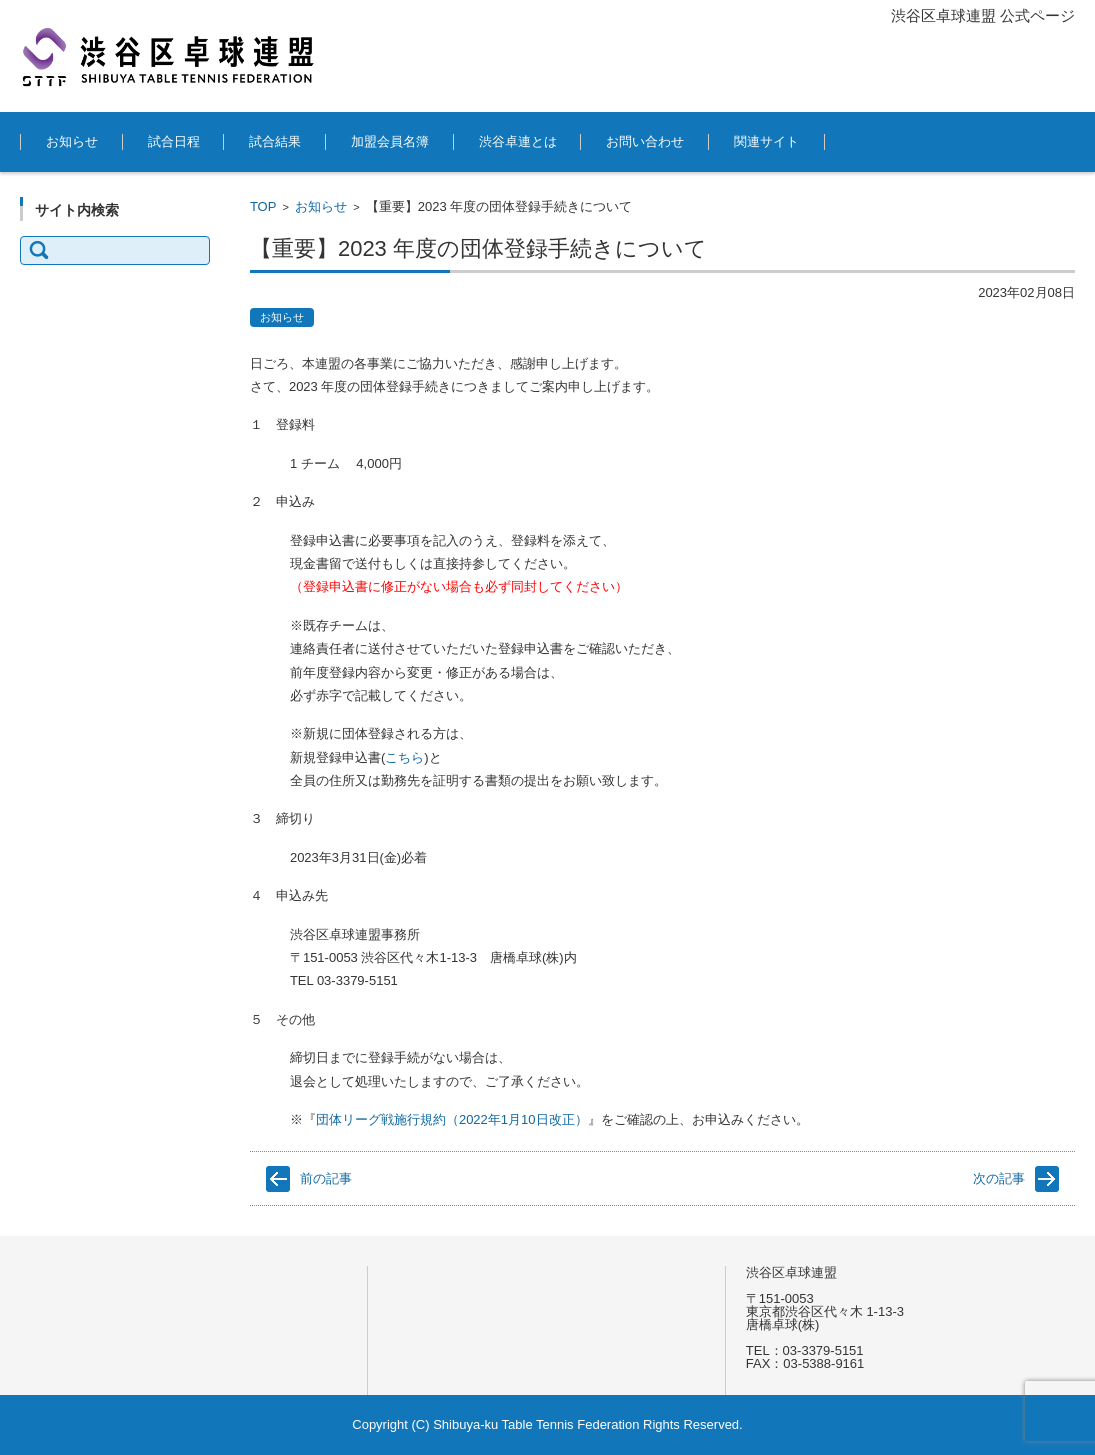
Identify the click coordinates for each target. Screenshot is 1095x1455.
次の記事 (999, 1178)
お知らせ (72, 141)
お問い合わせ (645, 141)
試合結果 (275, 141)
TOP (263, 206)
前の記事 (326, 1178)
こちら (404, 757)
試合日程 (174, 141)
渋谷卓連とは (518, 141)
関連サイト (766, 141)
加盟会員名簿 (390, 141)
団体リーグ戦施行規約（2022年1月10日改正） (452, 1119)
